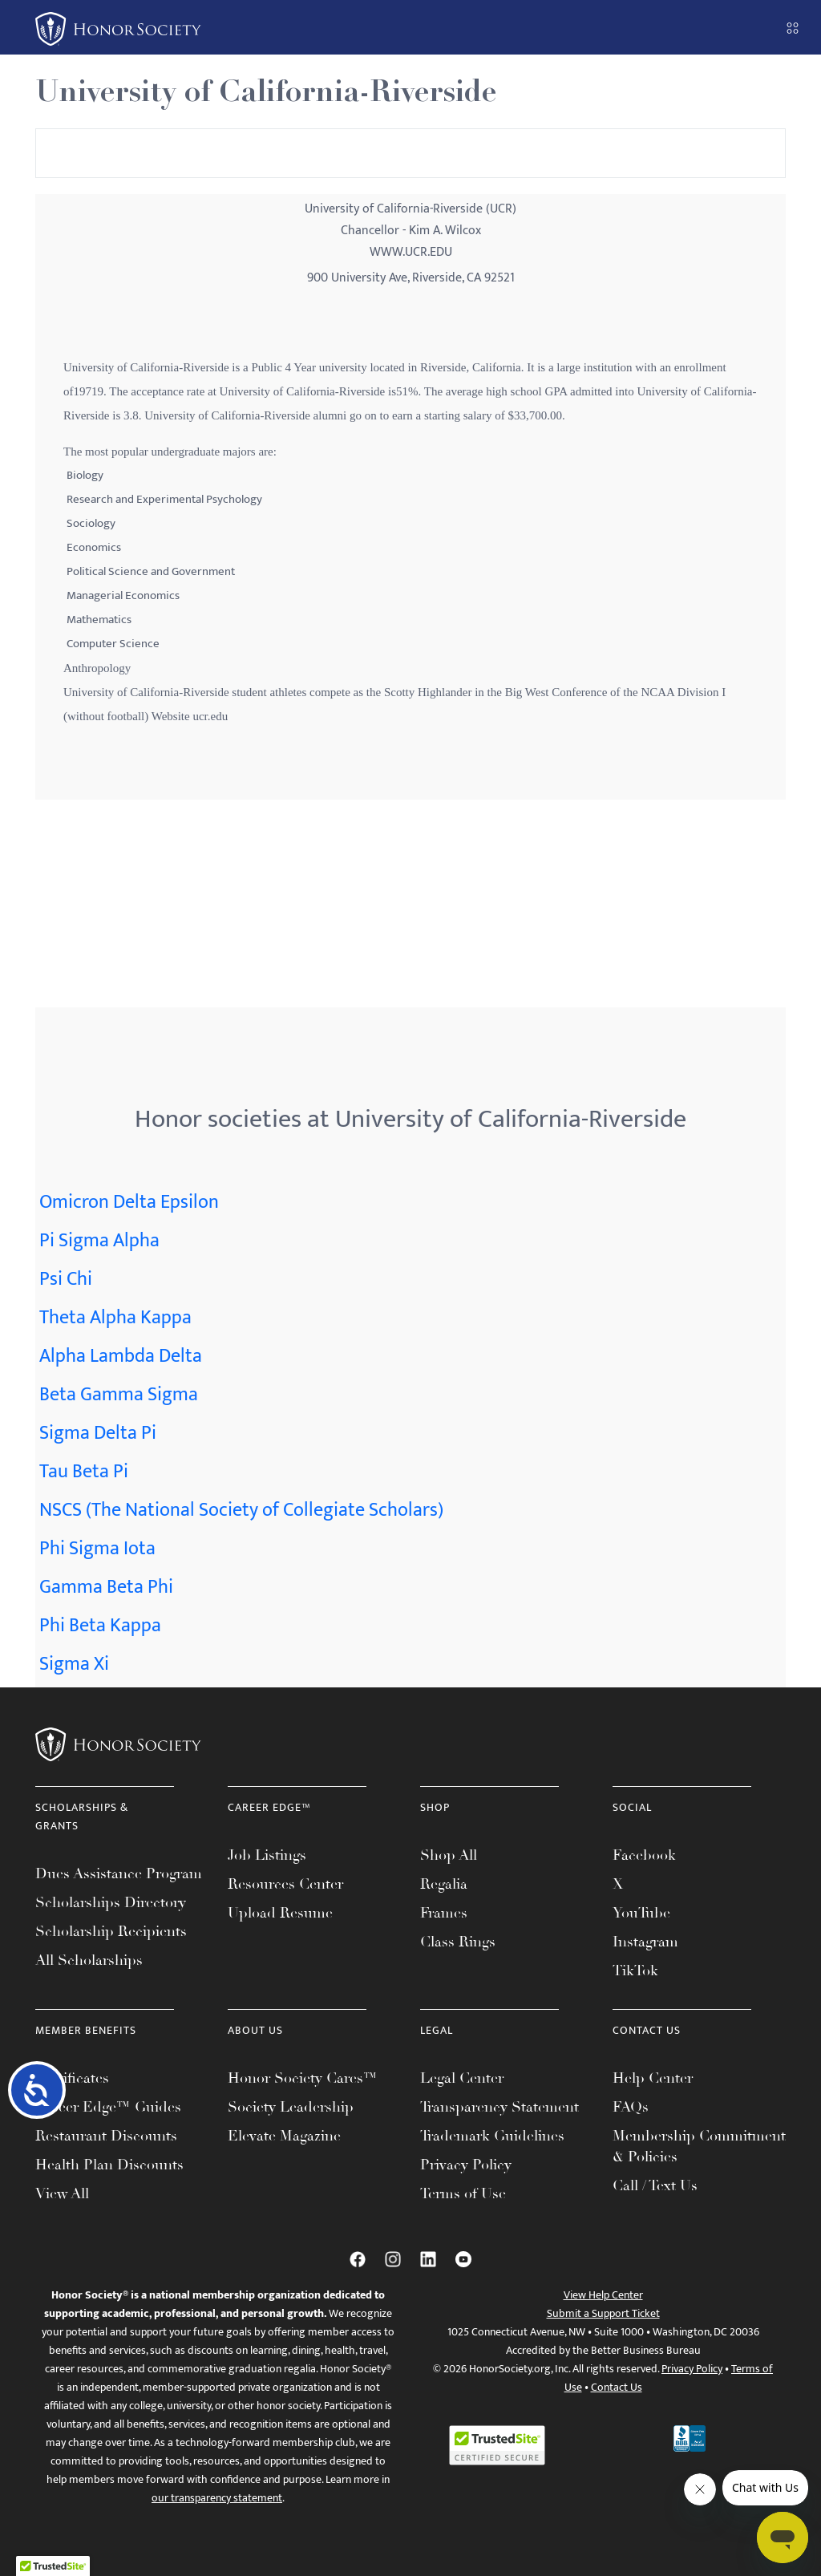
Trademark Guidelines (492, 2136)
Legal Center (462, 2078)
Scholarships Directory (110, 1902)
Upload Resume (280, 1913)
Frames (443, 1913)
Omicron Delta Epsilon (129, 1202)
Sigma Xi (74, 1664)
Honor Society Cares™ (303, 2078)
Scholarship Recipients (111, 1931)
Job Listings (267, 1855)
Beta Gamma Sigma (118, 1395)
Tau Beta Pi (83, 1472)
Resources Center (285, 1884)
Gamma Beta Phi (106, 1587)
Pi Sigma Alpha (99, 1241)
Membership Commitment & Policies (699, 2146)
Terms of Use (463, 2193)
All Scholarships (89, 1960)
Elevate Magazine (284, 2136)
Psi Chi (65, 1279)
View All (62, 2193)
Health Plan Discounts (109, 2164)
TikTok (635, 1970)
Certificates (72, 2078)
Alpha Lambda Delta (120, 1356)
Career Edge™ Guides (108, 2107)
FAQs (631, 2107)
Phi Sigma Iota (97, 1549)
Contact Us (616, 2387)
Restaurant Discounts (106, 2136)
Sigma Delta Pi (97, 1433)
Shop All (448, 1855)
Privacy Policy (466, 2164)
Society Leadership (291, 2107)
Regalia (443, 1884)
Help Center (653, 2078)
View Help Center (603, 2295)
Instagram (645, 1941)
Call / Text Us (655, 2185)
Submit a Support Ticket (603, 2313)
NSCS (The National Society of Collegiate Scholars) (241, 1510)
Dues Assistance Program (118, 1873)
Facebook (644, 1855)
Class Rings (457, 1941)
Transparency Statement (499, 2107)
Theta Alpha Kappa (115, 1318)
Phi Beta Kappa (100, 1626)
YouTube (641, 1913)
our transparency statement (217, 2498)
